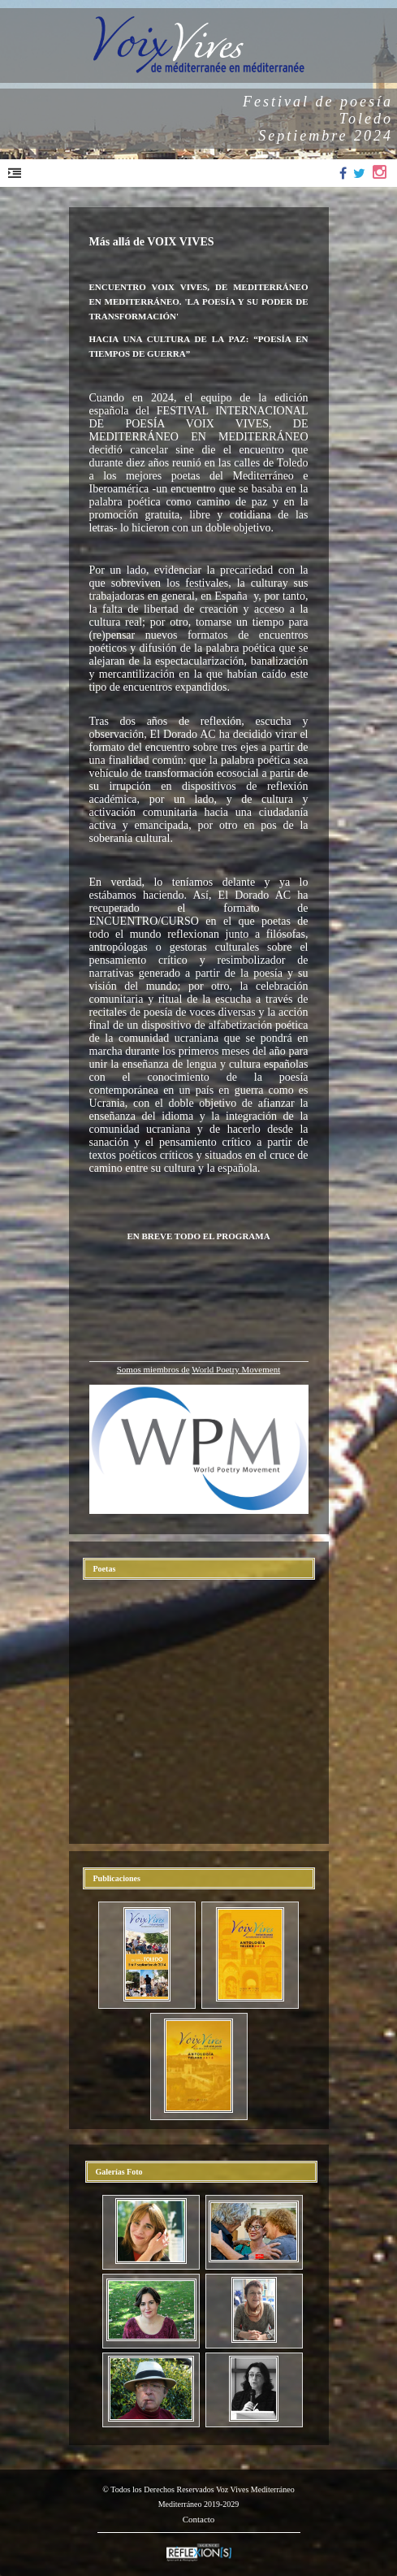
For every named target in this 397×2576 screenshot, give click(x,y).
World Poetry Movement (236, 1369)
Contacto (199, 2519)
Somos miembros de (153, 1369)
